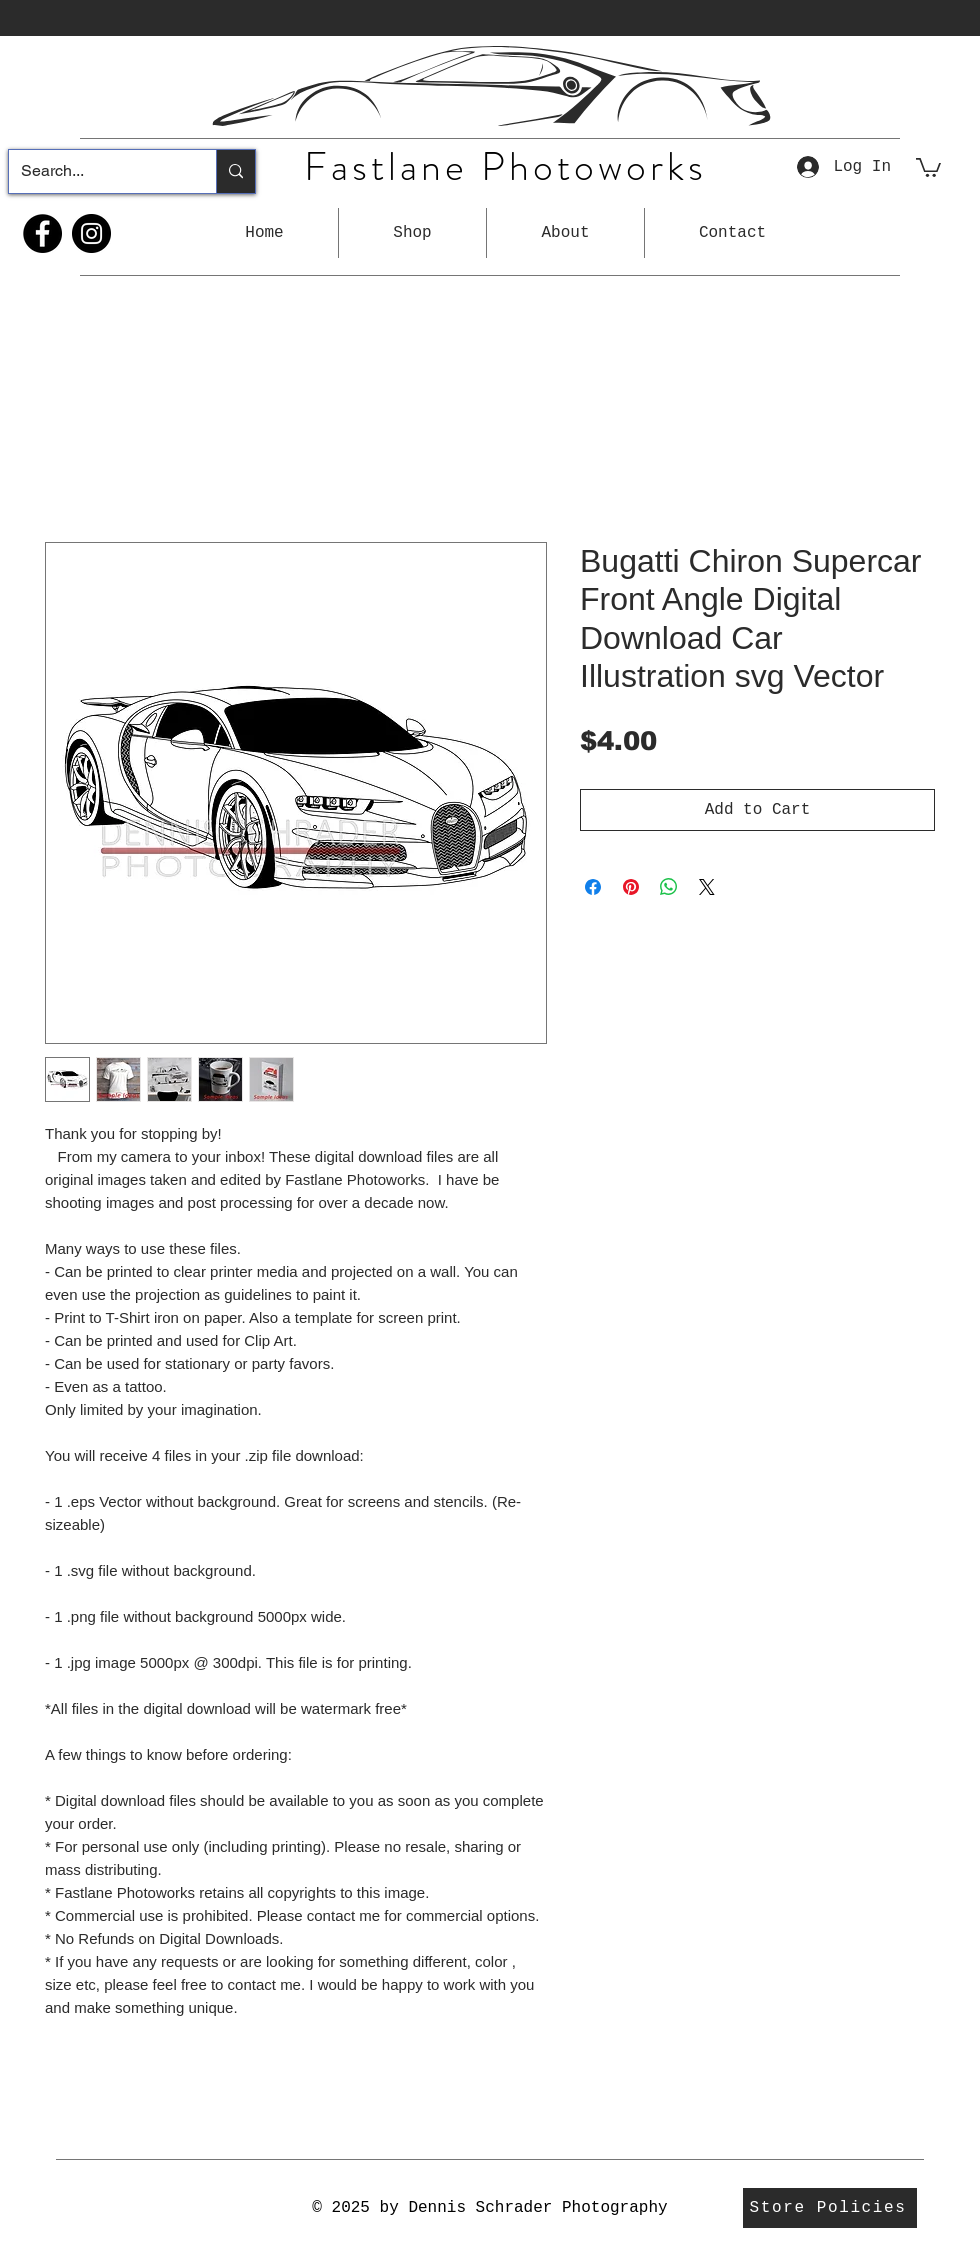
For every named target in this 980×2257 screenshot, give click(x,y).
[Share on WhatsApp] (669, 887)
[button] (412, 233)
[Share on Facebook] (593, 887)
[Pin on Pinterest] (631, 887)
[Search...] (97, 171)
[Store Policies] (830, 2208)
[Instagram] (91, 233)
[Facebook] (42, 233)
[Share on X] (707, 887)
